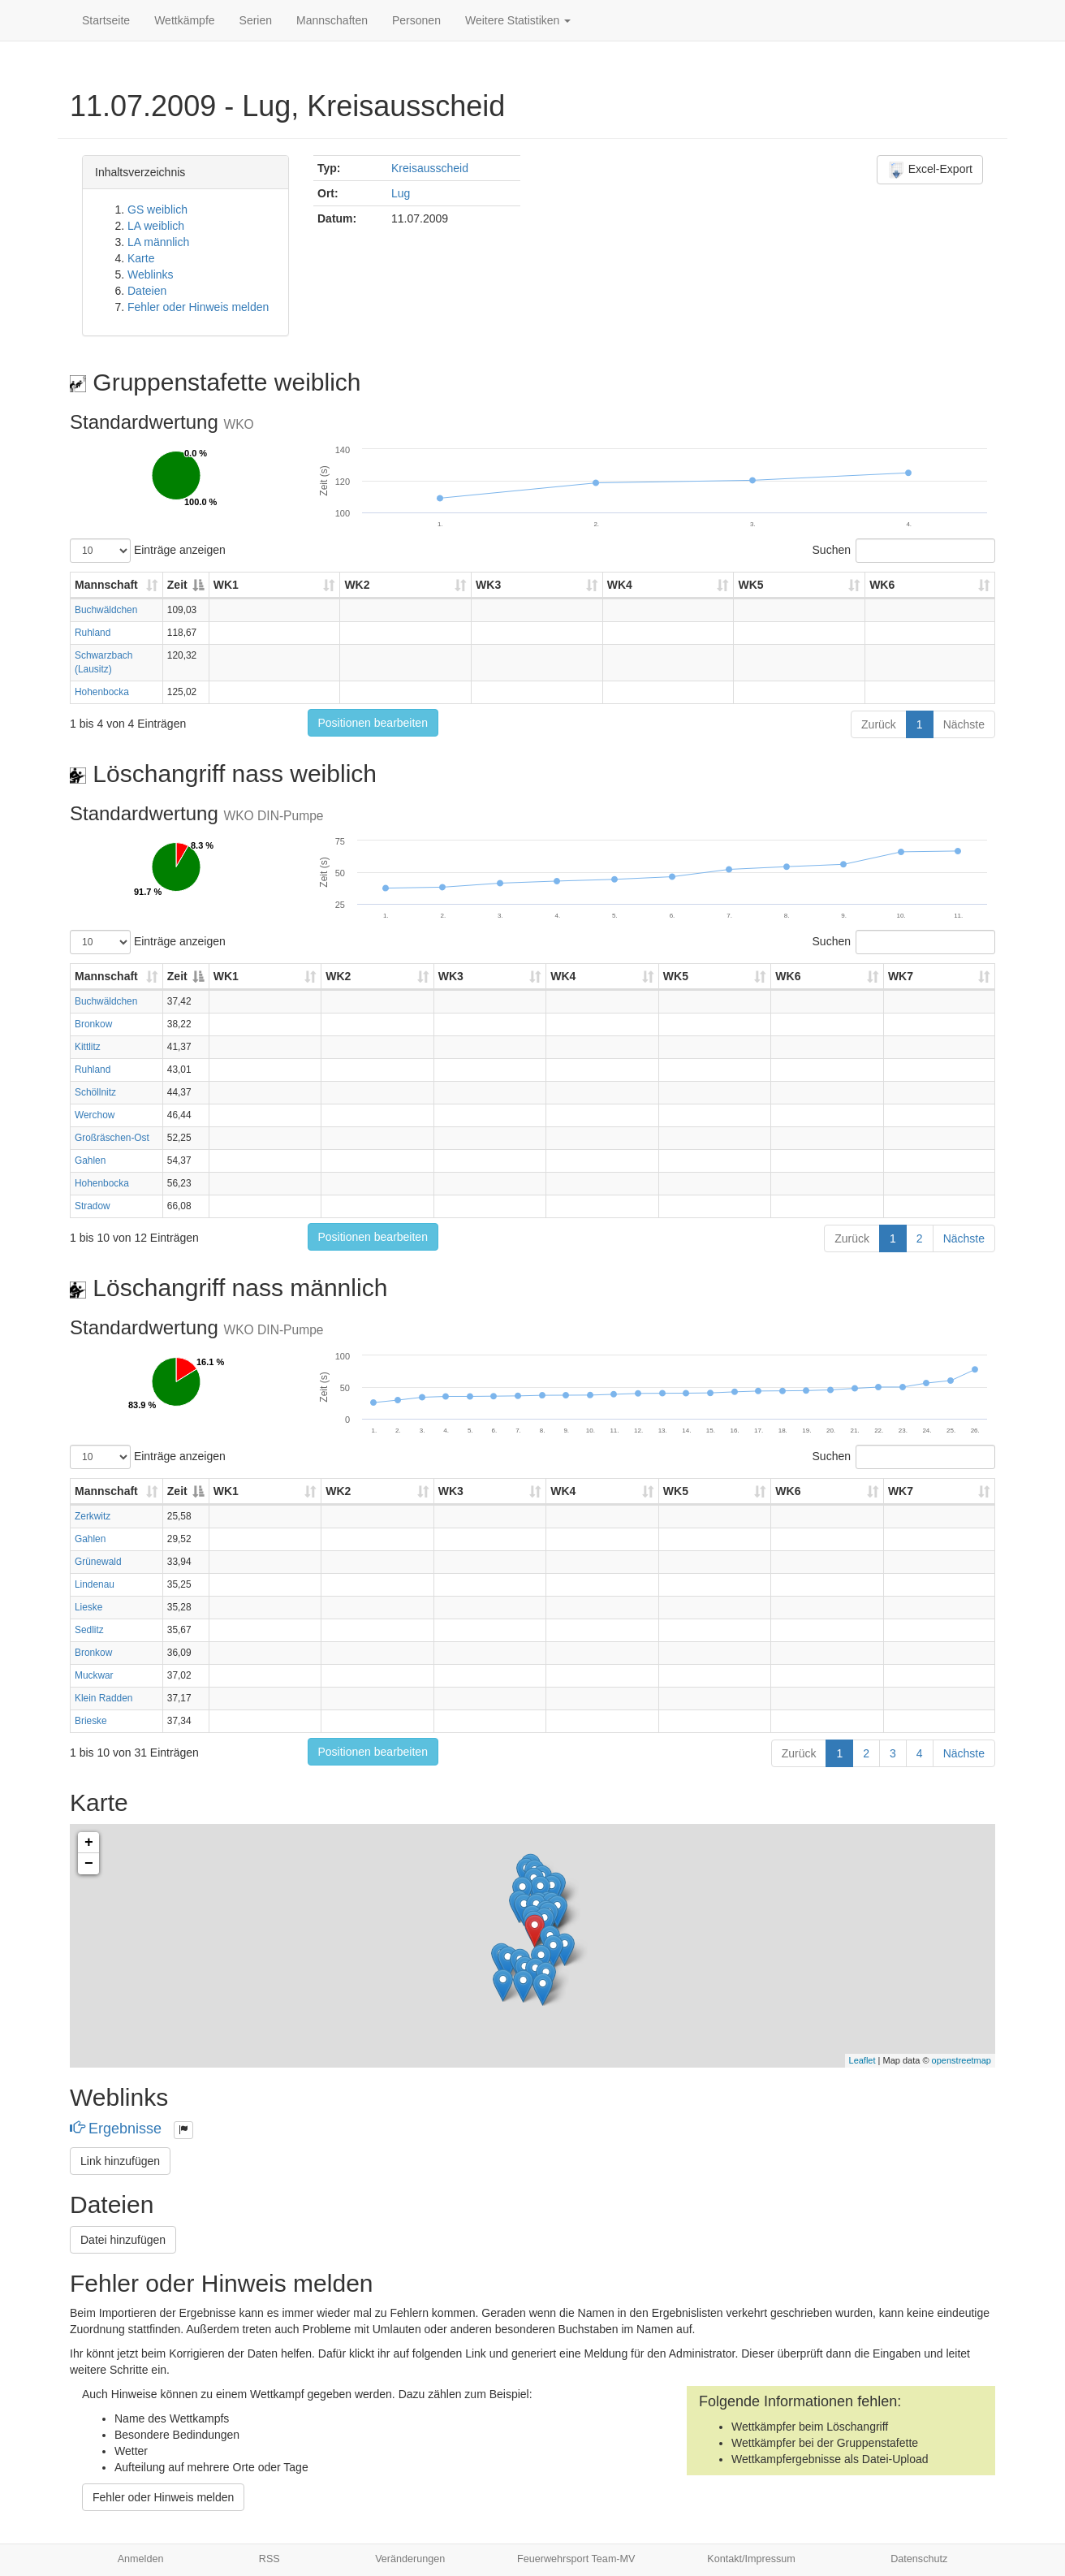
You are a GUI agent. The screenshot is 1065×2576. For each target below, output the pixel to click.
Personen (416, 20)
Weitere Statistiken (518, 20)
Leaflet (862, 2060)
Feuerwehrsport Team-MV (576, 2559)
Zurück (878, 724)
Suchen (904, 550)
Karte (140, 258)
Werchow (94, 1115)
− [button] (88, 1864)
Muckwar (94, 1675)
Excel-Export (929, 170)
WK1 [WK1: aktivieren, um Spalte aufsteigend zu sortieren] (226, 584)
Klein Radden (103, 1698)
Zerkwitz (92, 1516)
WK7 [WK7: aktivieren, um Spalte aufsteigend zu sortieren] (900, 976)
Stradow (92, 1206)
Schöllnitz (95, 1092)
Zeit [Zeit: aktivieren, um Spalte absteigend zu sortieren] (177, 584)
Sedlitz (89, 1630)
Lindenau (94, 1584)
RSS (269, 2559)
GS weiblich (157, 209)
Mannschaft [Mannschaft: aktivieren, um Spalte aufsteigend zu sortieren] (106, 584)
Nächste (964, 724)
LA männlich (158, 242)
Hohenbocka (102, 692)
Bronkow (93, 1024)
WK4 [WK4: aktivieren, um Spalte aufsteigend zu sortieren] (619, 584)
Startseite (106, 20)
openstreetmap (961, 2060)
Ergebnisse (118, 2128)
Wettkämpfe (184, 20)
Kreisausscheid (429, 168)
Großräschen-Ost (112, 1137)
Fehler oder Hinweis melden (198, 306)
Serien (255, 20)
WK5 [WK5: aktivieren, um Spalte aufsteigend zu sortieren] (750, 584)
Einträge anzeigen (148, 550)
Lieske (88, 1607)
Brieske (91, 1721)
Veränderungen (410, 2559)
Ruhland (92, 632)
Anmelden (141, 2559)
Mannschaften (332, 20)
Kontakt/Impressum (751, 2559)
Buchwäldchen (106, 610)
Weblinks (150, 274)
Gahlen (90, 1160)
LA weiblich (155, 225)
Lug (400, 193)
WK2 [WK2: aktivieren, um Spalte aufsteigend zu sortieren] (356, 584)
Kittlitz (88, 1046)
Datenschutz (918, 2559)
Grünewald (98, 1561)
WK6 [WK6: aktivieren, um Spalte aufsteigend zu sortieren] (882, 584)
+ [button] (88, 1842)
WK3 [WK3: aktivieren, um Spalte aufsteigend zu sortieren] (488, 584)
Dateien (146, 290)
